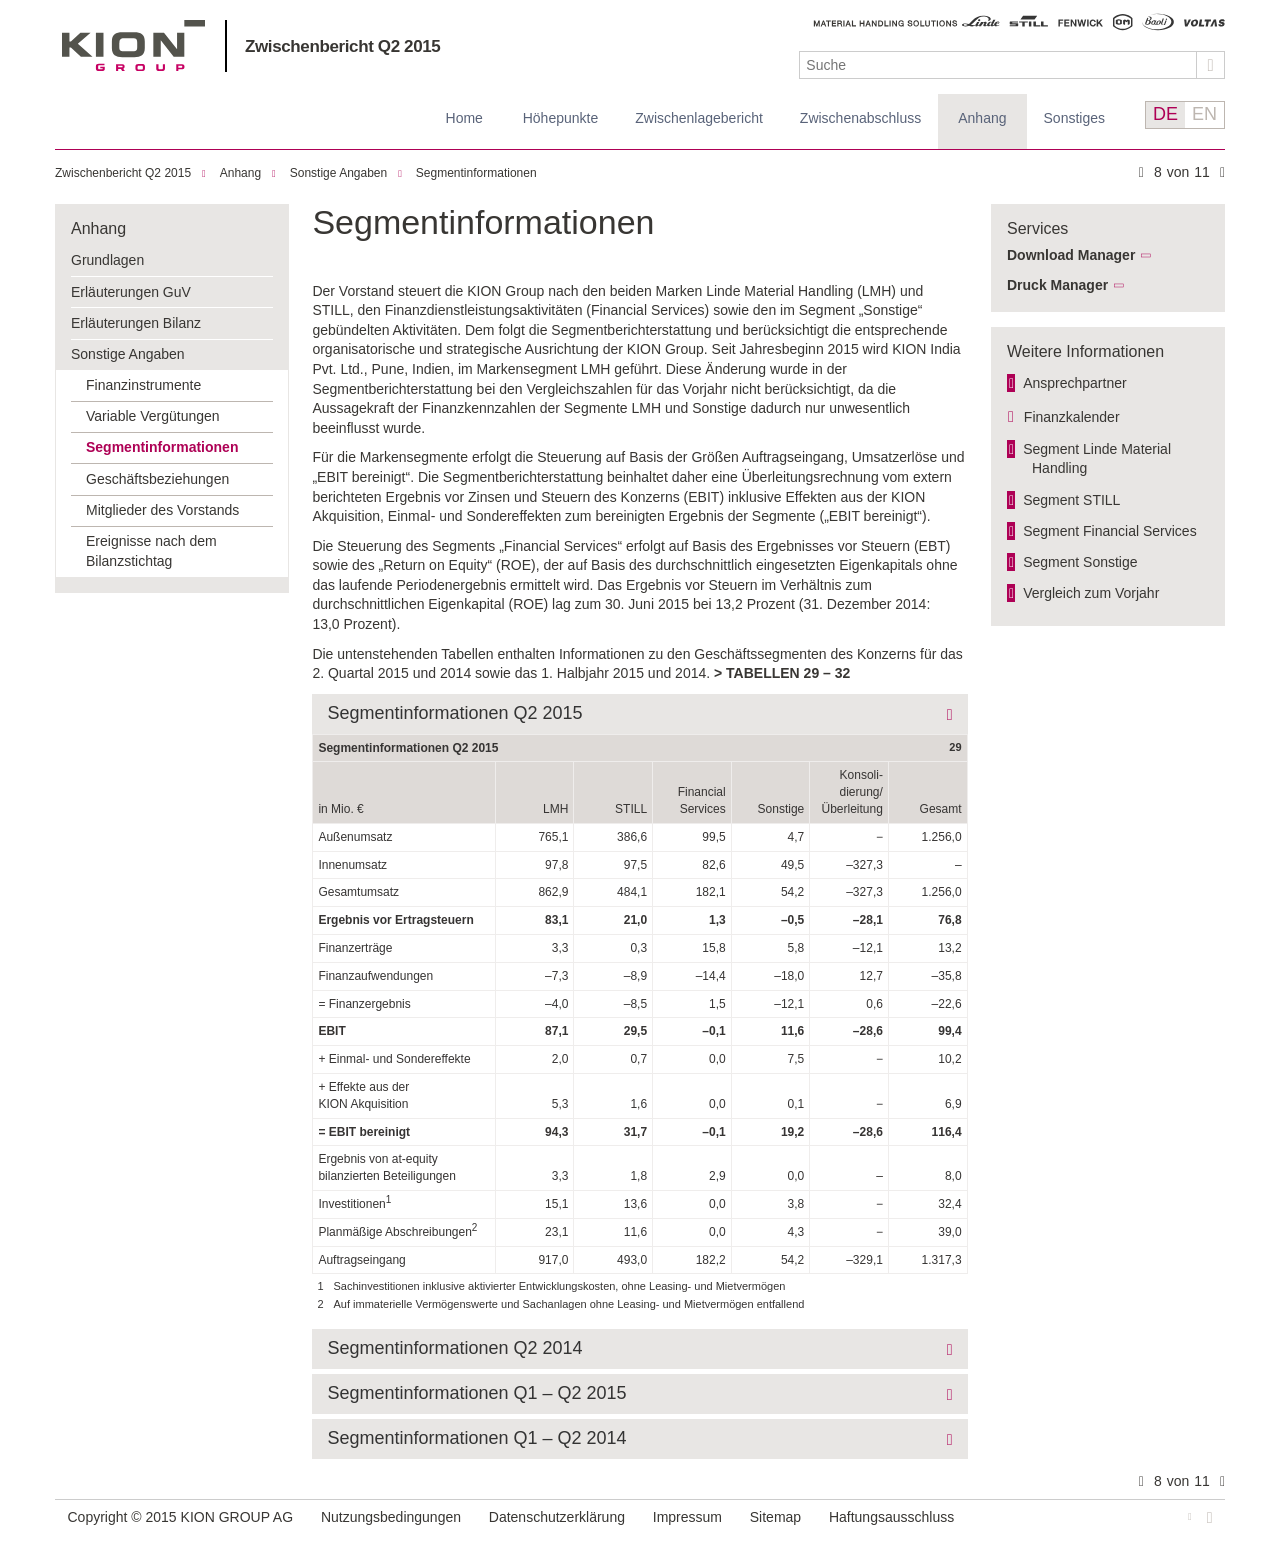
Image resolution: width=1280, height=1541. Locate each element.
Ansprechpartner (1075, 383)
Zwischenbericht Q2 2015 (342, 46)
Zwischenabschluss (860, 118)
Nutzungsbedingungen (391, 1517)
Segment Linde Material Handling (1097, 459)
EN (1204, 114)
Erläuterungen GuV (131, 292)
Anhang (982, 118)
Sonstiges (1074, 118)
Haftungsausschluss (891, 1517)
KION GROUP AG (133, 45)
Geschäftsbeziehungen (157, 479)
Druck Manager (1057, 285)
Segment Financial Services (1110, 531)
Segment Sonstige (1080, 562)
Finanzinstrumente (143, 385)
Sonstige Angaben (338, 173)
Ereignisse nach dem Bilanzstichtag (151, 551)
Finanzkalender (1072, 417)
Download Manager (1071, 255)
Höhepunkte (561, 118)
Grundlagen (107, 260)
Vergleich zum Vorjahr (1091, 593)
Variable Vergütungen (153, 416)
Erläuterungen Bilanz (136, 323)
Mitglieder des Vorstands (162, 510)
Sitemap (775, 1517)
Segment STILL (1071, 500)
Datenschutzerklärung (557, 1517)
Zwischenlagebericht (699, 118)
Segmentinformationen (476, 173)
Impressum (687, 1517)
